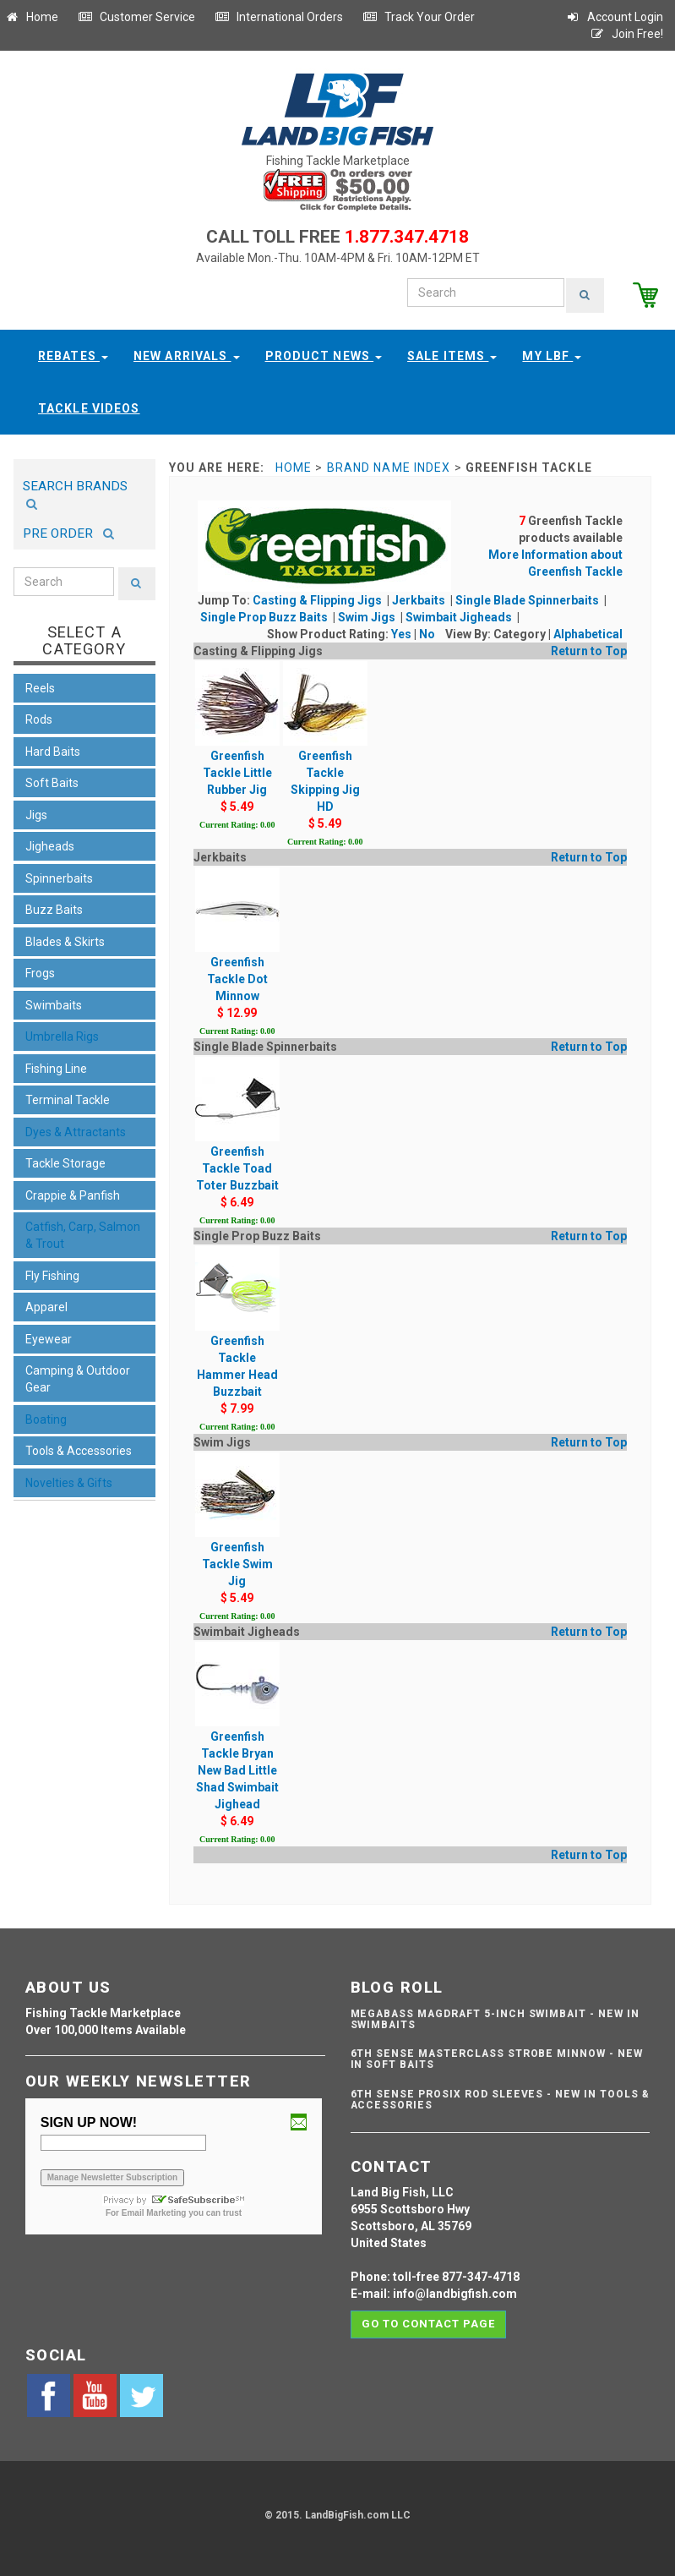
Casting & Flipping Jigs (318, 598)
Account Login (614, 17)
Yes (401, 632)
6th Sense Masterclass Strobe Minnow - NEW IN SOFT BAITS (497, 2057)
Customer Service (136, 17)
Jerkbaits (420, 598)
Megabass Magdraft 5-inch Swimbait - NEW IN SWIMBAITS (495, 2017)
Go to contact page (429, 2322)
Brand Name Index (389, 466)
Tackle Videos (89, 406)
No (427, 632)
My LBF (551, 354)
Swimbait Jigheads (460, 615)
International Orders (279, 17)
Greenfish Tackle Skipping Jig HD (325, 753)
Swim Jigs (368, 615)
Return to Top (589, 649)
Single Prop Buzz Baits (265, 615)
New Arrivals (186, 354)
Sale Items (452, 354)
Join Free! (626, 34)
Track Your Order (418, 17)
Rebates (73, 354)
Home (31, 17)
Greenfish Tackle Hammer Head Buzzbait (237, 1338)
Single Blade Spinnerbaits (528, 598)
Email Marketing (154, 2211)
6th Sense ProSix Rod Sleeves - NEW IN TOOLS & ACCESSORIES (500, 2098)
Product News (324, 354)
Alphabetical (588, 632)
